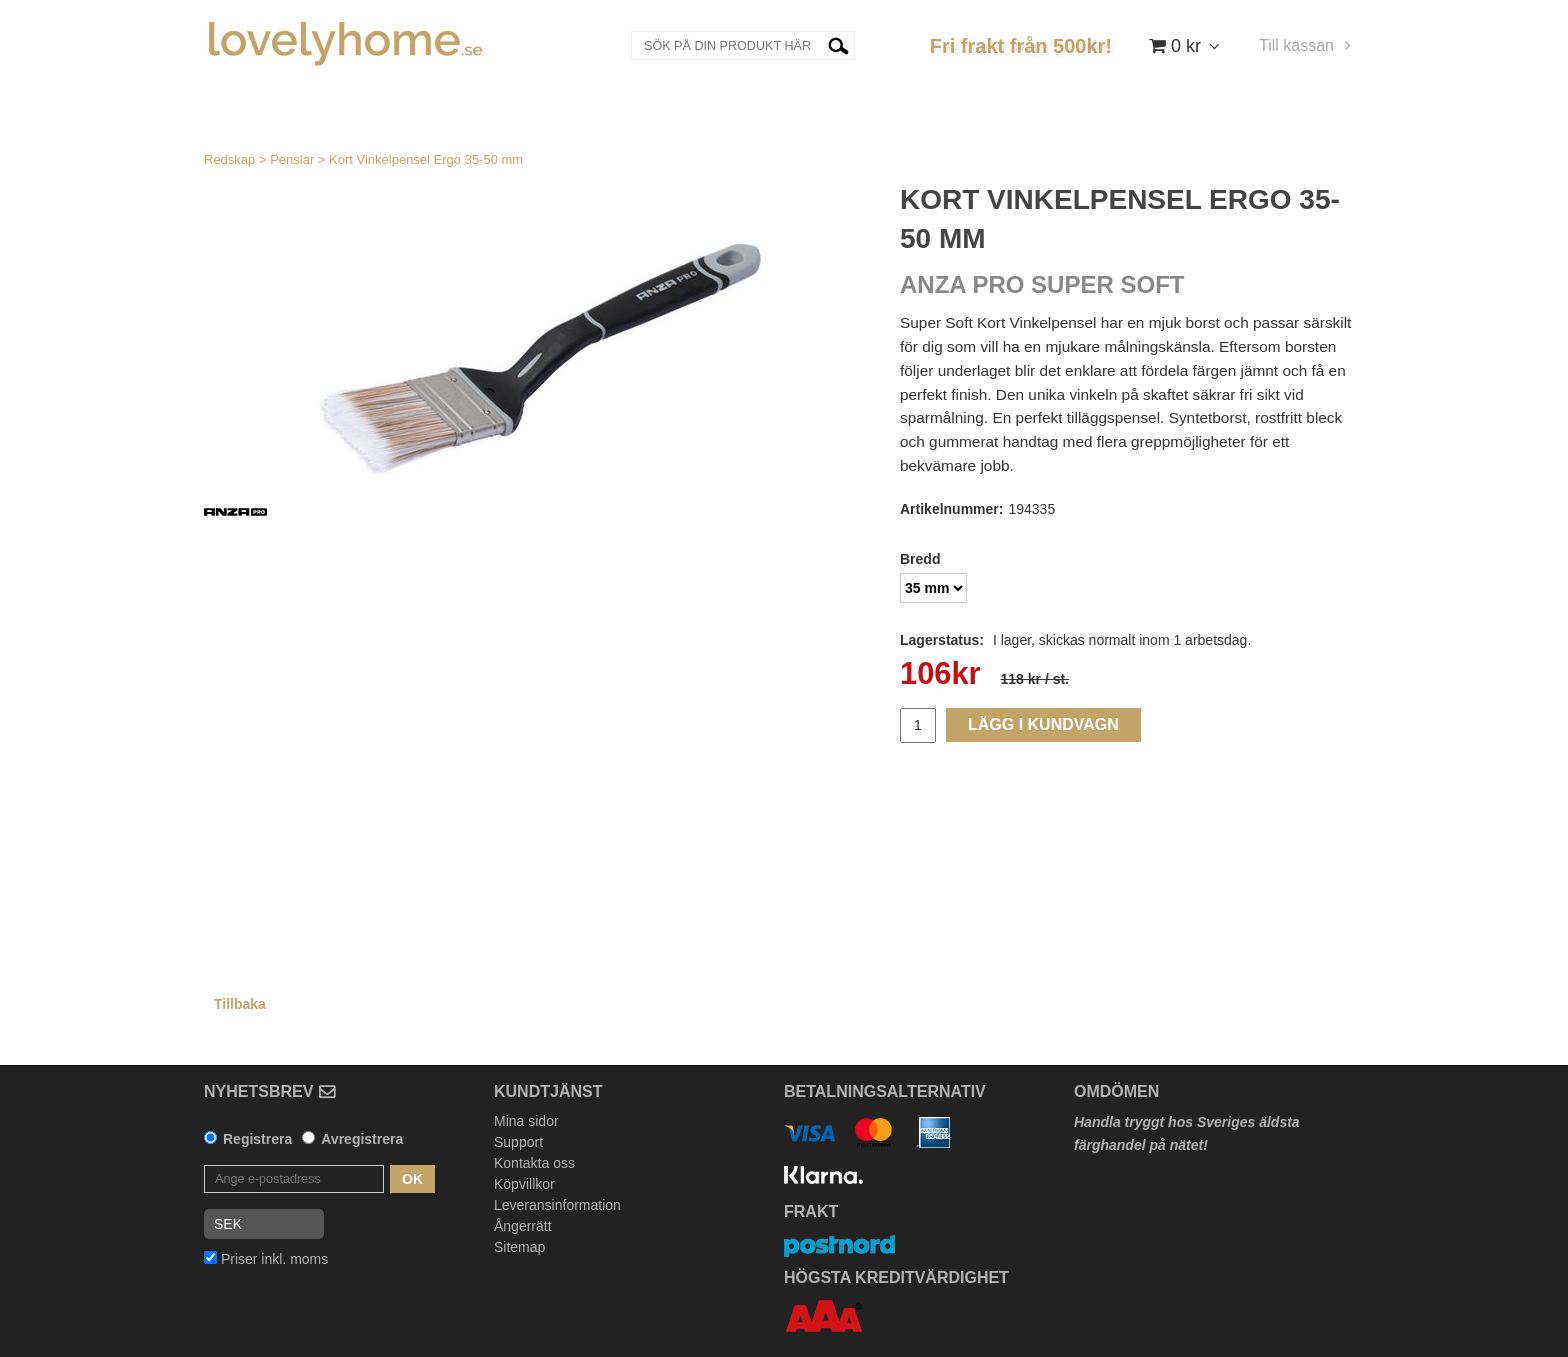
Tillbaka (240, 1004)
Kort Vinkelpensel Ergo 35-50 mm (426, 159)
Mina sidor (526, 1121)
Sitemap (519, 1247)
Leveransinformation (557, 1205)
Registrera (257, 1139)
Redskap (229, 159)
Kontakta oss (534, 1163)
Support (518, 1142)
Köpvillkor (524, 1184)
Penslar (292, 159)
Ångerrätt (523, 1226)
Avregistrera (362, 1139)
